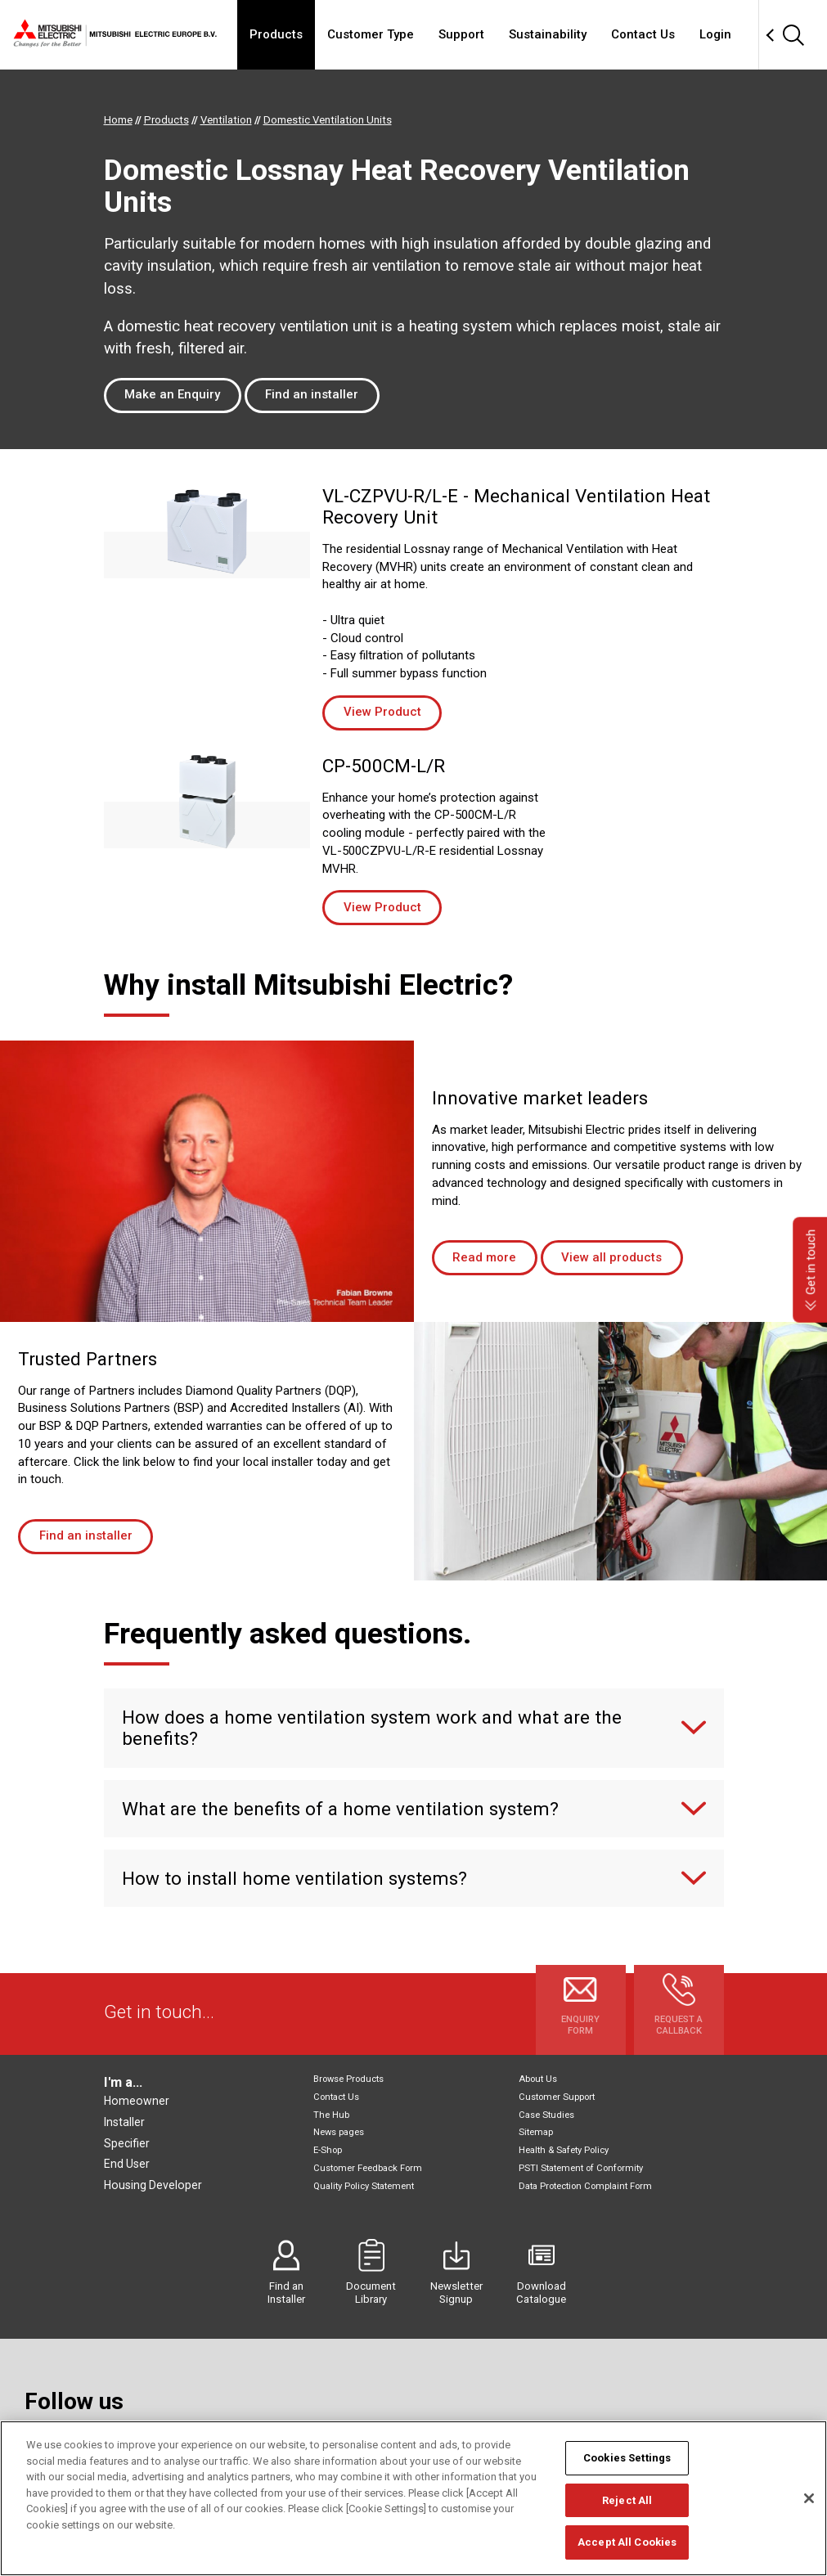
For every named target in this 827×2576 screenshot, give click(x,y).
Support (461, 34)
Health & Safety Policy (564, 2150)
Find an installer (311, 394)
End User (127, 2163)
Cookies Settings (627, 2458)
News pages (338, 2132)
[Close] (809, 2498)
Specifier (127, 2143)
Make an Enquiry (172, 394)
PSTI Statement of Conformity (581, 2168)
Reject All (627, 2500)
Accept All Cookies (627, 2542)
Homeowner (136, 2100)
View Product (382, 711)
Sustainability (548, 34)
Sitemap (536, 2132)
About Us (538, 2079)
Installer (124, 2122)
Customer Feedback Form (367, 2168)
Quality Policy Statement (363, 2186)
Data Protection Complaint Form (585, 2186)
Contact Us (643, 34)
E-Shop (327, 2150)
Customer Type (370, 34)
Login (715, 34)
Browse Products (348, 2079)
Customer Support (557, 2097)
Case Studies (546, 2115)
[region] (413, 2498)
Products (276, 34)
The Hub (331, 2115)
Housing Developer (153, 2185)
